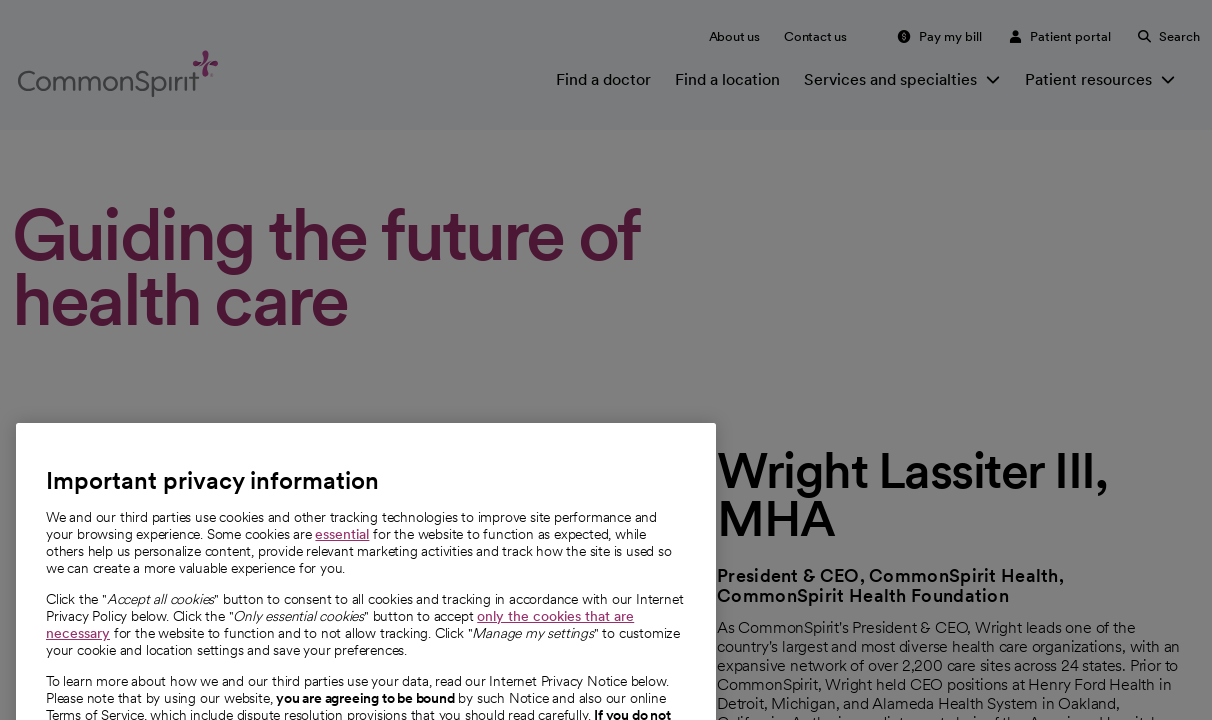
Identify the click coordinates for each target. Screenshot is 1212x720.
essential (342, 554)
